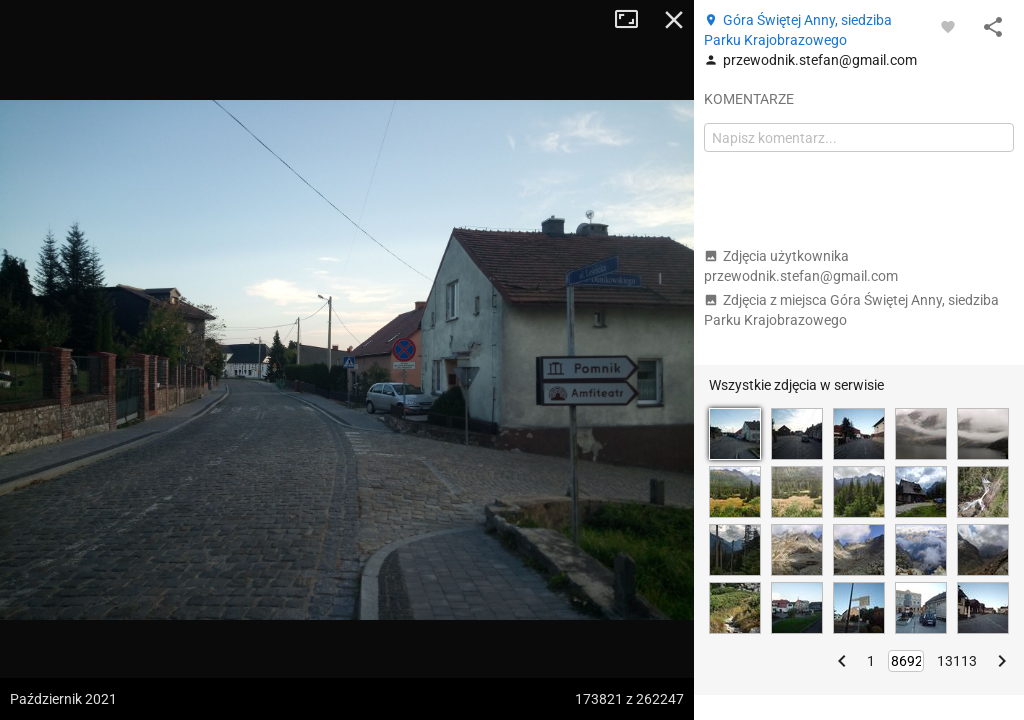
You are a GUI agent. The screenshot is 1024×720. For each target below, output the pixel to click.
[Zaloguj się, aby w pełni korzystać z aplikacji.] (948, 26)
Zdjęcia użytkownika (801, 266)
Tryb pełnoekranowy (634, 20)
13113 (957, 661)
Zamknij (674, 20)
